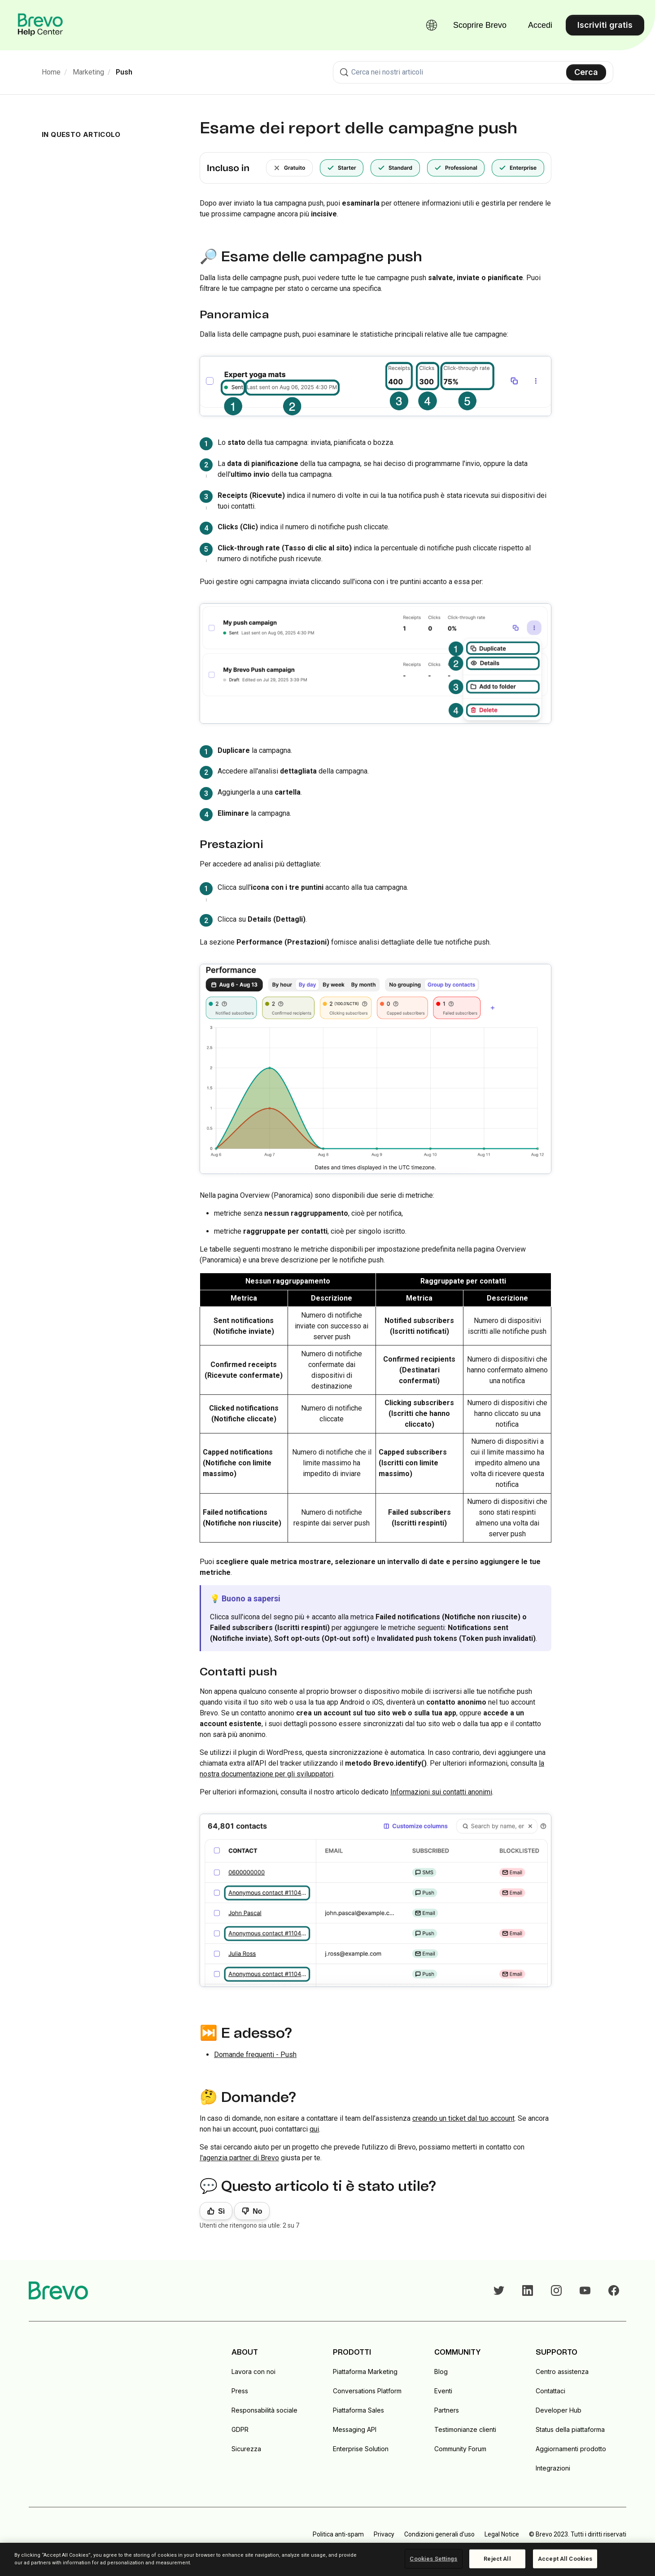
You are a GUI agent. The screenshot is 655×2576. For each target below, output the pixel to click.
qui (314, 2129)
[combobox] (473, 72)
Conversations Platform (367, 2391)
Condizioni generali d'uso (439, 2534)
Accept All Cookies (565, 2558)
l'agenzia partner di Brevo (239, 2158)
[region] (327, 2559)
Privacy (384, 2534)
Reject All (497, 2558)
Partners (446, 2410)
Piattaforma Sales (358, 2410)
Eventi (443, 2391)
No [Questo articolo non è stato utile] (257, 2211)
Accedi (540, 25)
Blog (441, 2371)
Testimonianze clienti (465, 2429)
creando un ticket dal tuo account (463, 2118)
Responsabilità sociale (264, 2410)
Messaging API (354, 2429)
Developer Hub (558, 2410)
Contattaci (550, 2391)
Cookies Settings (433, 2558)
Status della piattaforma (570, 2429)
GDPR (240, 2429)
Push (124, 72)
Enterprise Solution (361, 2449)
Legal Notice (502, 2534)
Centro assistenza (562, 2371)
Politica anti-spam (338, 2534)
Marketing (88, 72)
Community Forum (460, 2449)
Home (51, 72)
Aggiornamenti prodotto (571, 2449)
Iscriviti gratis (605, 25)
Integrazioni (553, 2468)
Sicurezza (246, 2449)
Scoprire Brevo (480, 25)
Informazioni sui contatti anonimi (441, 1792)
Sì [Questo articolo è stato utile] (221, 2211)
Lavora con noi (253, 2371)
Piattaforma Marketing (365, 2371)
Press (239, 2391)
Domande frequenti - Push (255, 2054)
